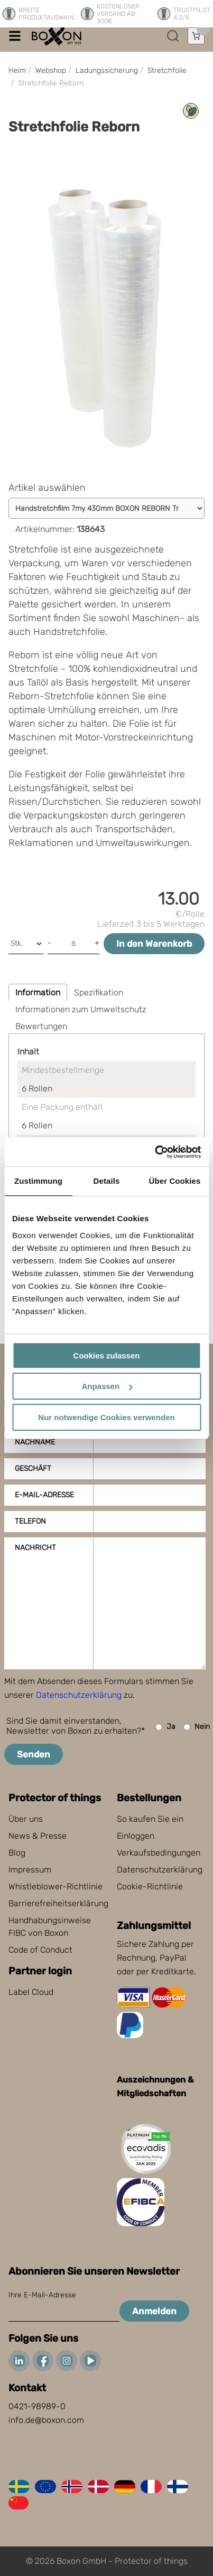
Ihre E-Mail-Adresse (42, 2294)
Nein (196, 1727)
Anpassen (106, 1386)
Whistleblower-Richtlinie (55, 1886)
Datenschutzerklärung (79, 1695)
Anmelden (154, 2311)
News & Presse (37, 1836)
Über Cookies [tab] (175, 1180)
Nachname (35, 1442)
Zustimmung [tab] (38, 1180)
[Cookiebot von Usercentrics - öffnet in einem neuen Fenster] (154, 1152)
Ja (165, 1727)
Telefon (30, 1521)
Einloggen (135, 1836)
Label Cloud (30, 1992)
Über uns (25, 1819)
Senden (33, 1754)
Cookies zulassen (106, 1355)
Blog (16, 1853)
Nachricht (35, 1547)
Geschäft (33, 1468)
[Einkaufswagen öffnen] (196, 35)
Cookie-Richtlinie (150, 1886)
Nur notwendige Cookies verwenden (106, 1417)
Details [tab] (107, 1180)
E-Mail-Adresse (44, 1494)
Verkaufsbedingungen (158, 1853)
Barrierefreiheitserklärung (58, 1903)
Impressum (29, 1870)
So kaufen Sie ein (150, 1819)
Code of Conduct (40, 1950)
